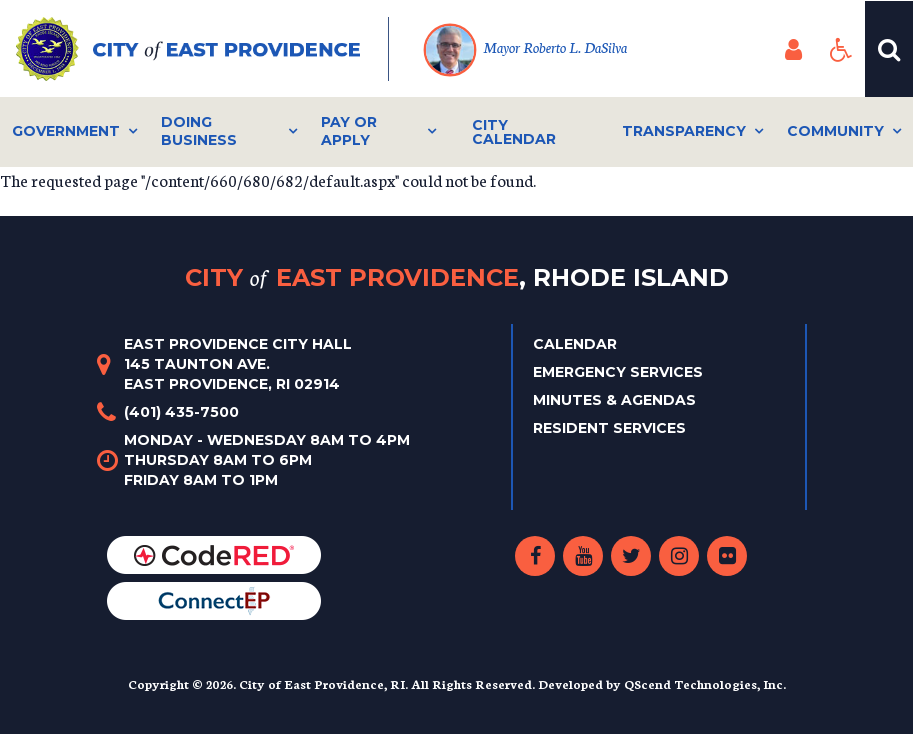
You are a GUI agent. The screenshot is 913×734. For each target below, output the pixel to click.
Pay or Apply (349, 131)
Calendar (575, 344)
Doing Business (199, 131)
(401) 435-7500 (181, 412)
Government (66, 131)
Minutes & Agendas (614, 400)
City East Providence (457, 277)
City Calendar (514, 132)
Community (835, 131)
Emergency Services (618, 372)
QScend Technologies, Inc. (705, 683)
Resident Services (609, 428)
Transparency (684, 131)
